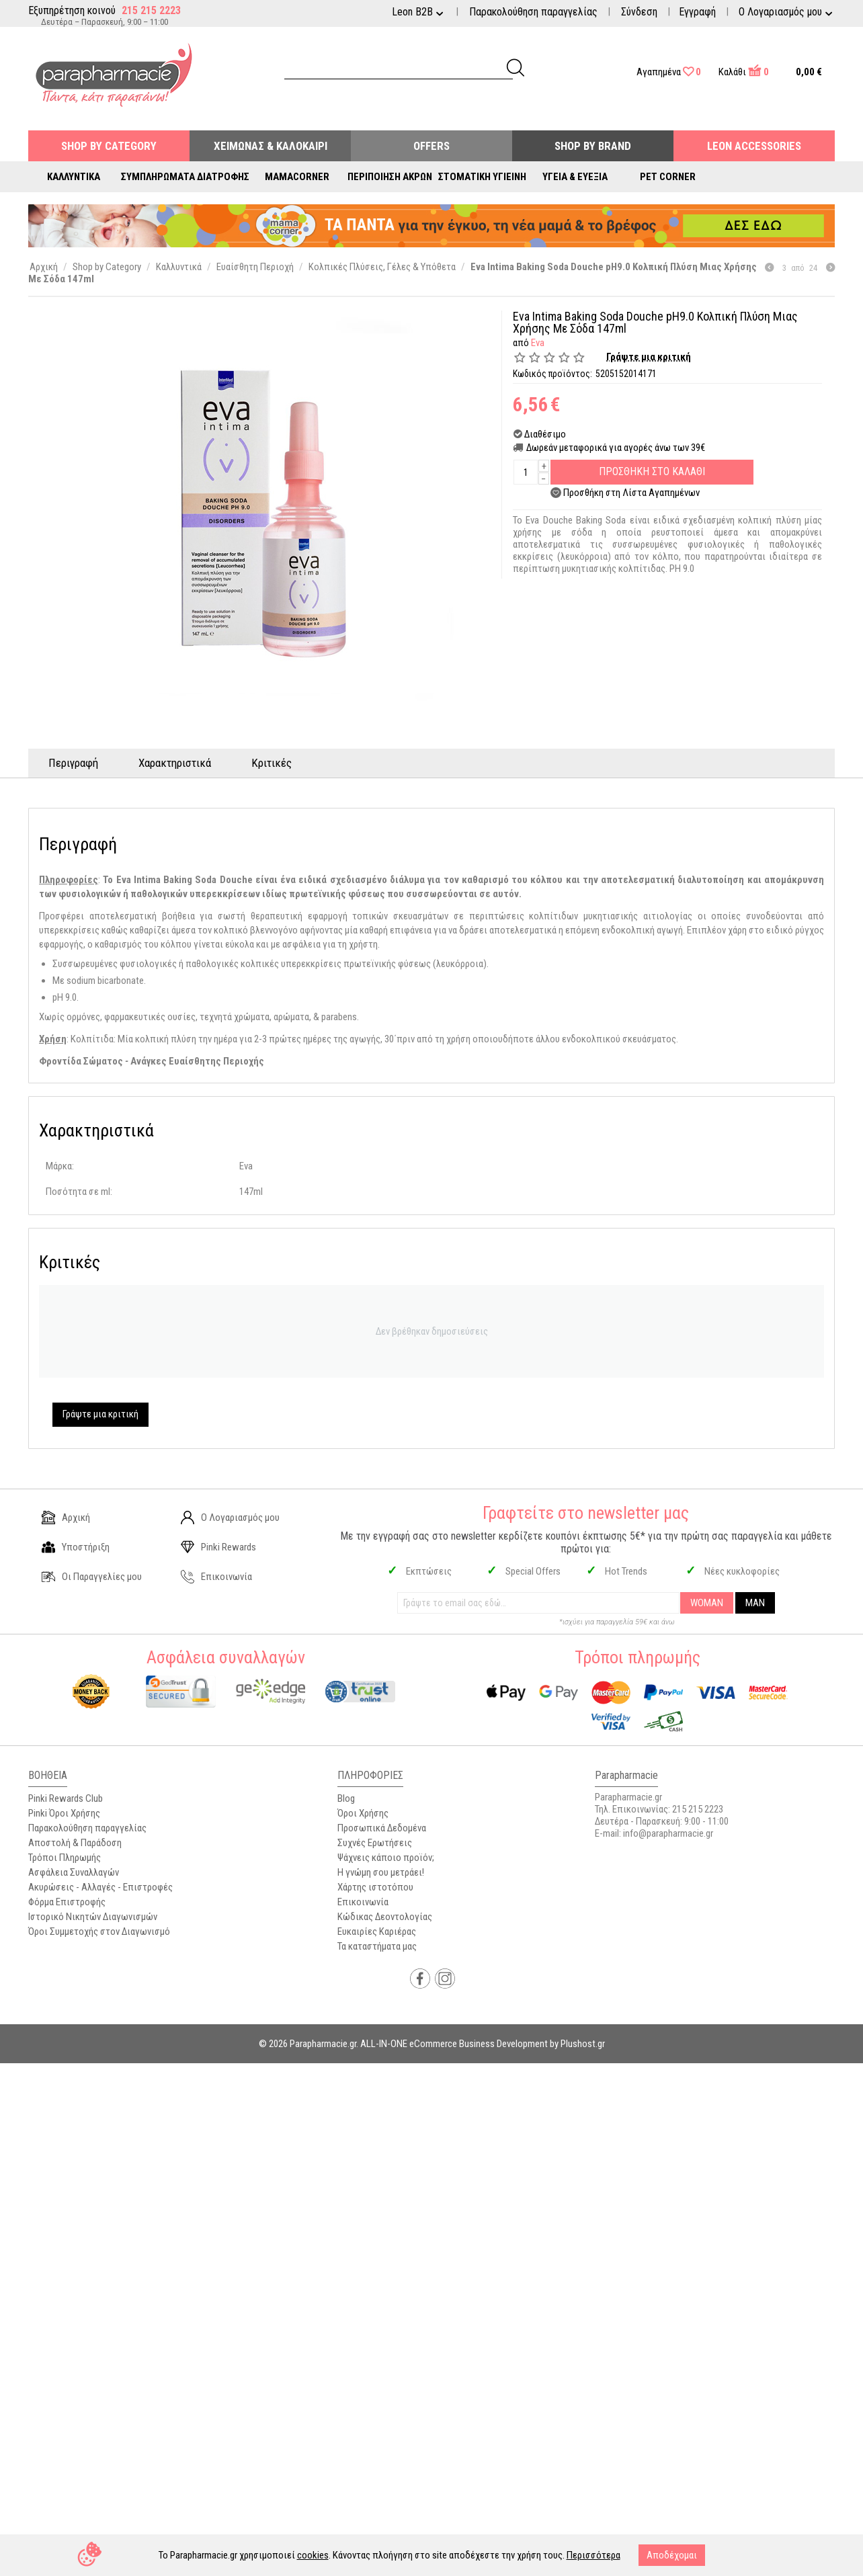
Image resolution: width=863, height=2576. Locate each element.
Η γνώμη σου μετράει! (380, 1872)
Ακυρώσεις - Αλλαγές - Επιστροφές (100, 1887)
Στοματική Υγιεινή (482, 177)
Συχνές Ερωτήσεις (374, 1843)
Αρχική (66, 1517)
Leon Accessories (754, 146)
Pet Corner (668, 177)
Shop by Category (109, 146)
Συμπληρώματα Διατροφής (185, 177)
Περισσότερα (593, 2555)
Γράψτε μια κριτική (648, 357)
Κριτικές (271, 763)
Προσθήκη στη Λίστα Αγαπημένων (631, 493)
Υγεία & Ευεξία (575, 177)
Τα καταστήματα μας (377, 1946)
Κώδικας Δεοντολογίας (384, 1917)
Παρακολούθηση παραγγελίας (533, 11)
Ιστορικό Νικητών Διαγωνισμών (92, 1917)
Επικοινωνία (216, 1576)
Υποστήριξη (76, 1547)
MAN (755, 1603)
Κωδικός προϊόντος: (552, 373)
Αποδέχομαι (672, 2555)
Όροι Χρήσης (362, 1813)
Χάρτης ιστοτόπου (375, 1887)
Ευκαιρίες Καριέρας (376, 1931)
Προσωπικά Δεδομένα (381, 1828)
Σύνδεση (639, 11)
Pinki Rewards (218, 1547)
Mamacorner (297, 177)
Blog (346, 1798)
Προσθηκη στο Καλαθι (652, 471)
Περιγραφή (73, 763)
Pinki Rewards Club (65, 1798)
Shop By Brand (592, 146)
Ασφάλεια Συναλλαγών (73, 1872)
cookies (313, 2555)
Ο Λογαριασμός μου (230, 1517)
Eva (537, 343)
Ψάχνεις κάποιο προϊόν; (385, 1858)
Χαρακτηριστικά (174, 763)
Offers (431, 146)
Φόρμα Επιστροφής (67, 1902)
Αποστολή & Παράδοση (75, 1843)
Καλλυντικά (73, 177)
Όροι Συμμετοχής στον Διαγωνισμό (99, 1931)
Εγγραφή (697, 11)
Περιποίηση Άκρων (389, 177)
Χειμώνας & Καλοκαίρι (270, 146)
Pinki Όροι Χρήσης (64, 1813)
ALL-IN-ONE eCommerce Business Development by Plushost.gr (482, 2044)
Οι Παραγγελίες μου (92, 1576)
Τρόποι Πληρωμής (64, 1858)
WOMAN (706, 1603)
